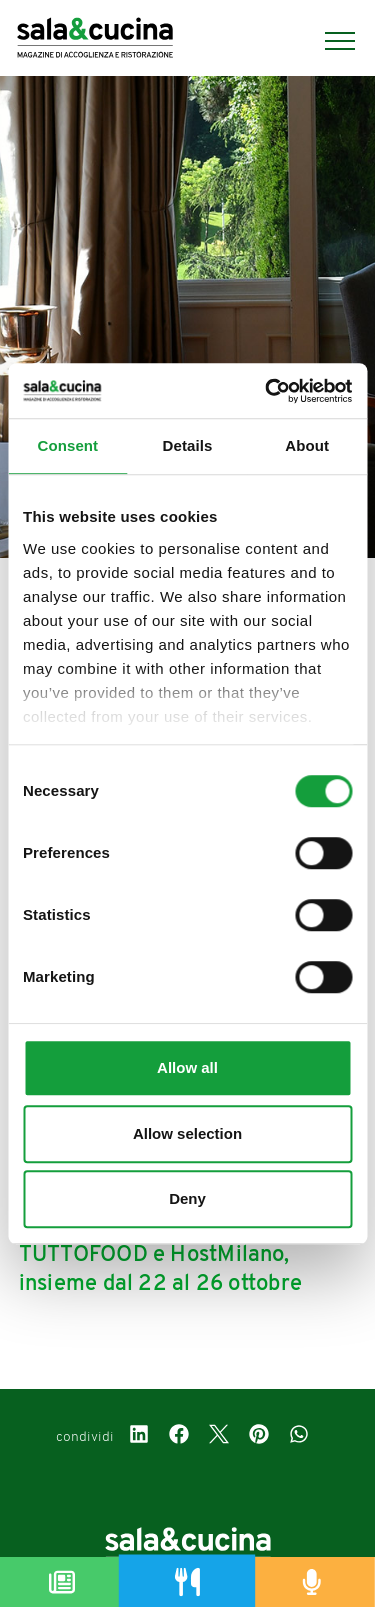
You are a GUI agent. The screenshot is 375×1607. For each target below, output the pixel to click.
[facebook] (179, 1437)
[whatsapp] (299, 1437)
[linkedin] (139, 1437)
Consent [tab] (67, 445)
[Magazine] (62, 1582)
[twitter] (219, 1437)
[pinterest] (259, 1437)
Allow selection (187, 1133)
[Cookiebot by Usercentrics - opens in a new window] (267, 391)
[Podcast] (312, 1582)
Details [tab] (188, 445)
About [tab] (307, 445)
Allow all (187, 1067)
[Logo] (95, 40)
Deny (187, 1198)
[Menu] (330, 41)
